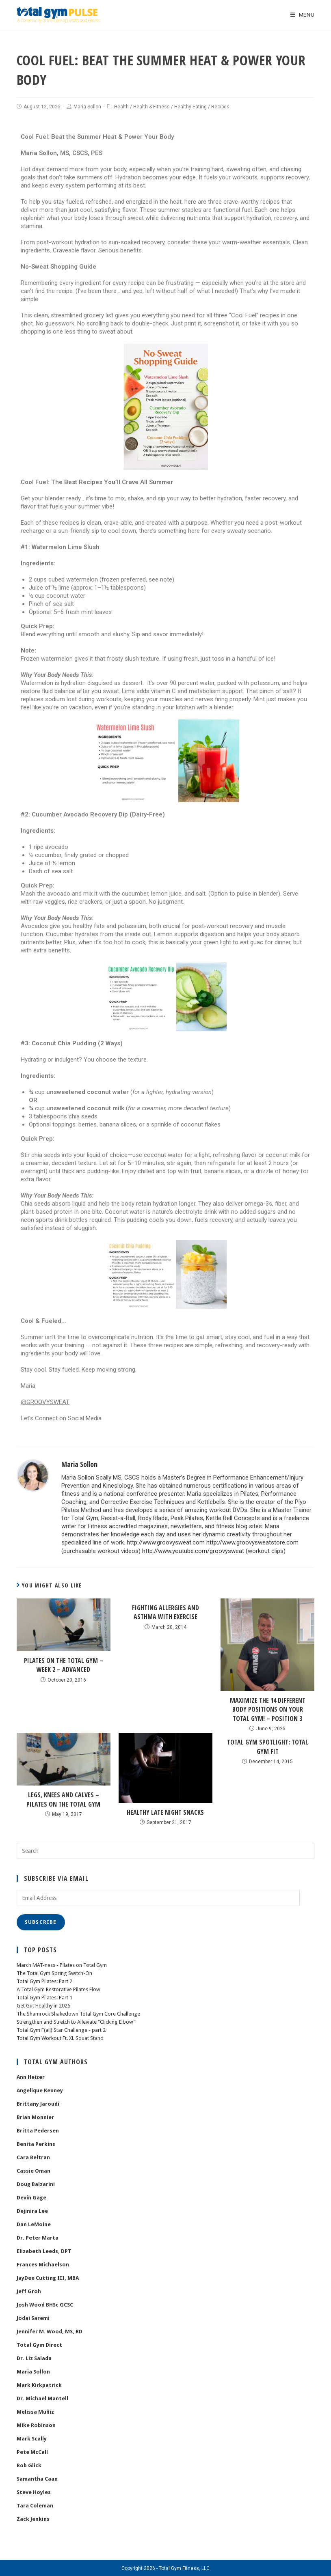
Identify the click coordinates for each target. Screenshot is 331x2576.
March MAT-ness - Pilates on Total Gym (62, 1964)
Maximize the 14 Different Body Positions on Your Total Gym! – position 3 (267, 1708)
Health (121, 107)
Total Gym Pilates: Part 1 (44, 1997)
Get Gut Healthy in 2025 (43, 2005)
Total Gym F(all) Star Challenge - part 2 (61, 2029)
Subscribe (41, 1921)
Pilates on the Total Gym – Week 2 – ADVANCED (63, 1664)
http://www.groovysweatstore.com (252, 1542)
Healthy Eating (190, 107)
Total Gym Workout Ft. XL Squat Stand (60, 2037)
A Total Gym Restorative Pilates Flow (58, 1989)
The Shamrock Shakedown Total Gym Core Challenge (78, 2013)
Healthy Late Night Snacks (165, 1811)
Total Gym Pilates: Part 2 (44, 1980)
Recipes (220, 107)
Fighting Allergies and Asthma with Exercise (165, 1611)
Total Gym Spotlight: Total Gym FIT (267, 1746)
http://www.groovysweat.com (166, 1542)
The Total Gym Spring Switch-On (54, 1972)
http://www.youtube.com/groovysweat (193, 1550)
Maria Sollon (87, 107)
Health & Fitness (151, 107)
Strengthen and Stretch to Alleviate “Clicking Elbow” (76, 2021)
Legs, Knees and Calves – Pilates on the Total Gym (63, 1798)
